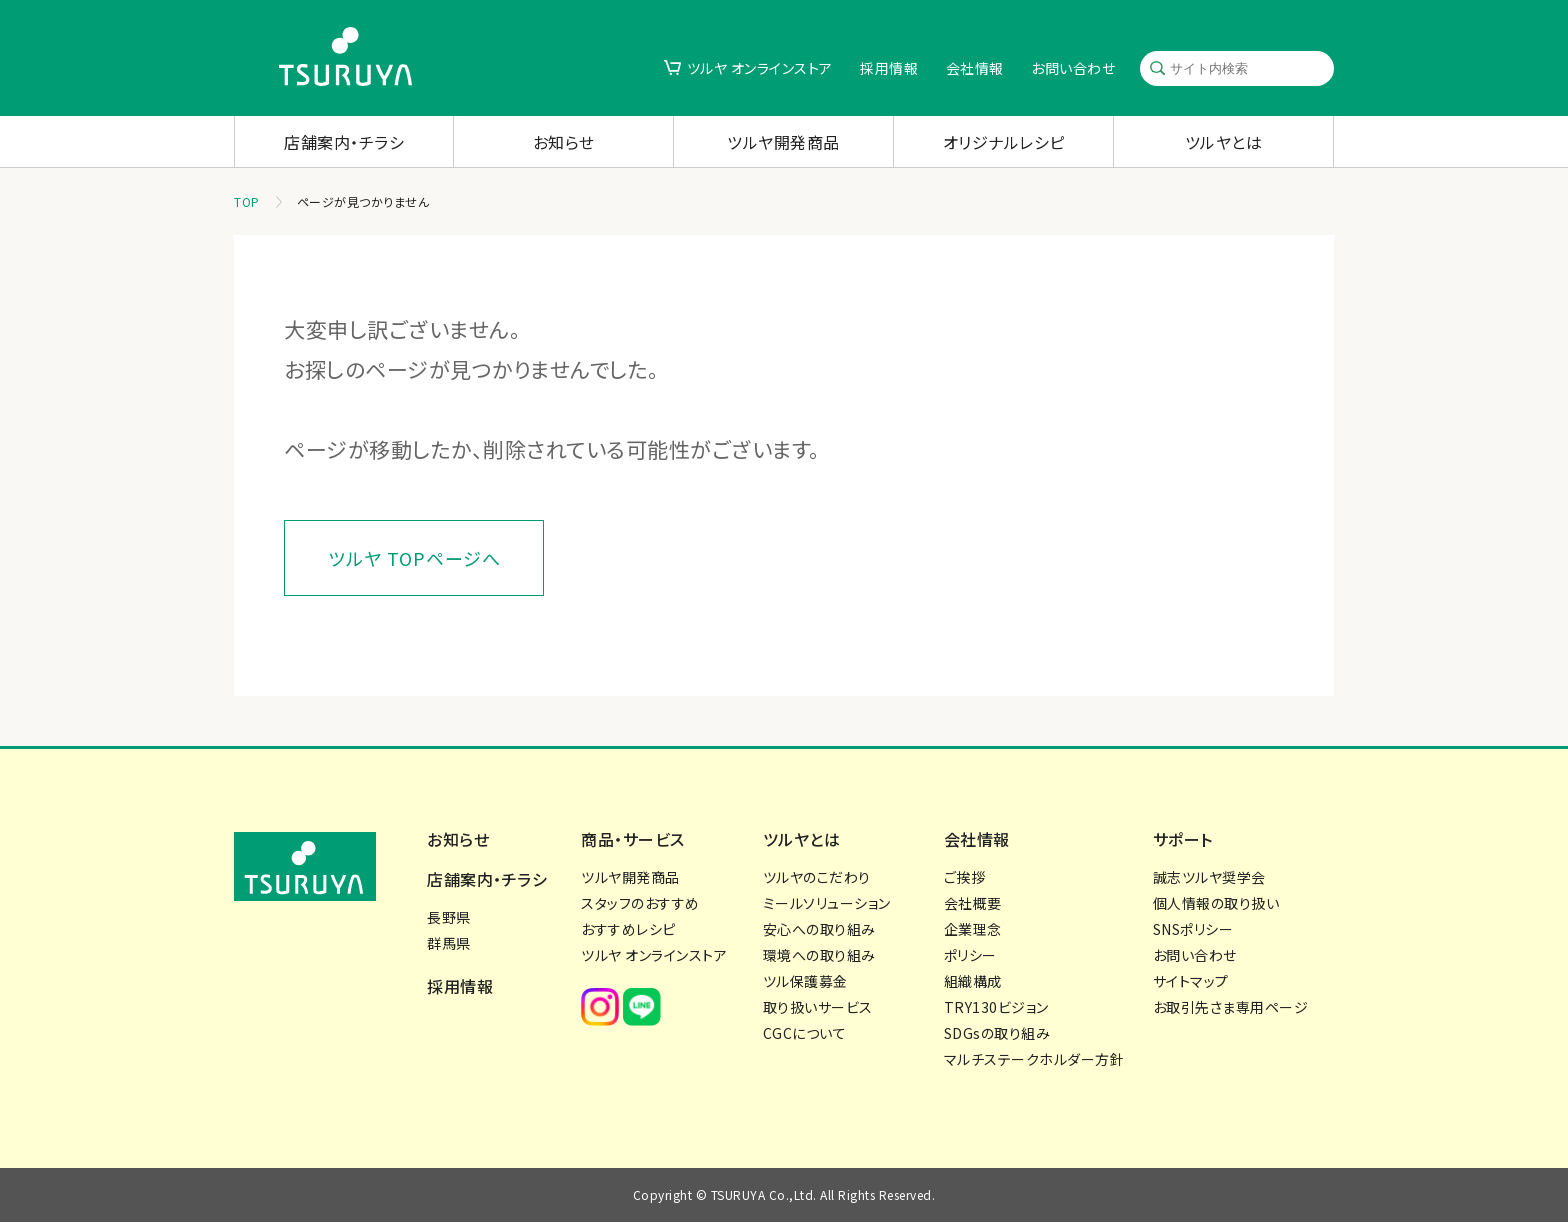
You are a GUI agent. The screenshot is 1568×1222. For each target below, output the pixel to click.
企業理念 (973, 929)
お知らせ (564, 142)
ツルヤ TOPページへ (414, 558)
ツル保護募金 (805, 981)
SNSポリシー (1193, 929)
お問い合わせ (1073, 68)
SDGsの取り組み (997, 1033)
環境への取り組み (819, 955)
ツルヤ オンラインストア (760, 68)
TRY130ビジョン (996, 1007)
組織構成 (973, 981)
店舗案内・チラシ (344, 142)
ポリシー (970, 955)
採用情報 (889, 68)
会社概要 (973, 903)
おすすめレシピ (628, 929)
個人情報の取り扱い (1216, 903)
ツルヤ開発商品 (783, 142)
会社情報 (975, 68)
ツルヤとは (1224, 142)
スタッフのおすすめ (640, 903)
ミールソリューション (827, 903)
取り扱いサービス (818, 1007)
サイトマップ (1191, 981)
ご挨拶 (965, 877)
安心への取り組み (819, 929)
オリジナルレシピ (1004, 142)
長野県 (449, 917)
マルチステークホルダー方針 (1034, 1059)
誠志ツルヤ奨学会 (1209, 877)
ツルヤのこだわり (817, 877)
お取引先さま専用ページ (1231, 1007)
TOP (247, 201)
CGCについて (805, 1033)
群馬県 (449, 943)
